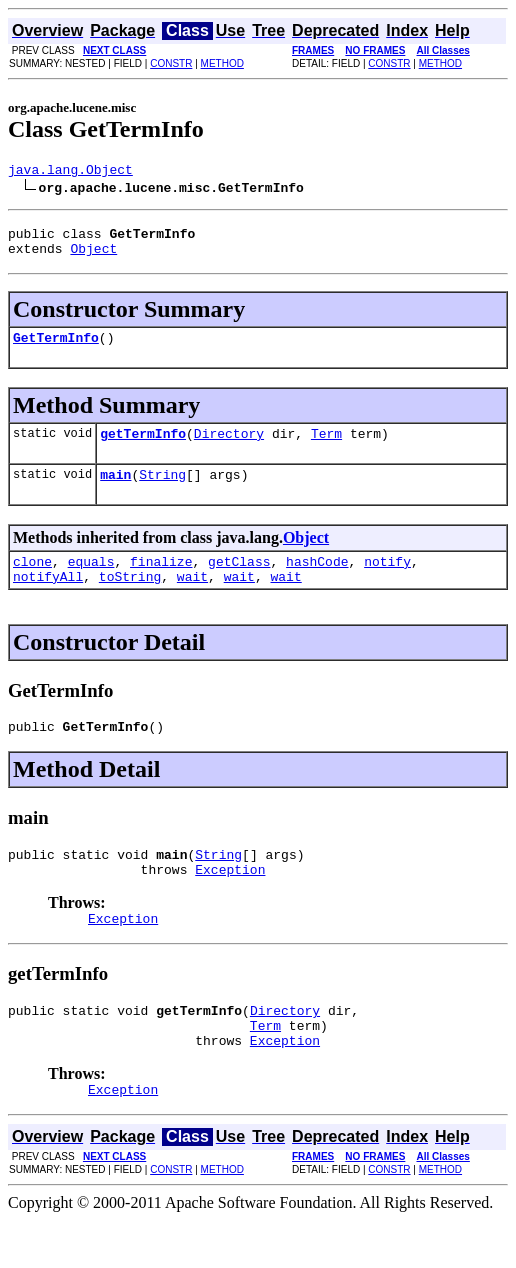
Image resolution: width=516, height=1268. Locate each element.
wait (192, 600)
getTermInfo (143, 448)
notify (387, 582)
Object (93, 257)
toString (130, 600)
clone (32, 582)
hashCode (317, 582)
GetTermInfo (56, 349)
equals (91, 582)
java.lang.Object (70, 172)
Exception (230, 902)
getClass (239, 582)
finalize (161, 582)
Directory (229, 448)
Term (326, 448)
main (115, 492)
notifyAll (48, 600)
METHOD (222, 63)
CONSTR (171, 63)
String (162, 492)
